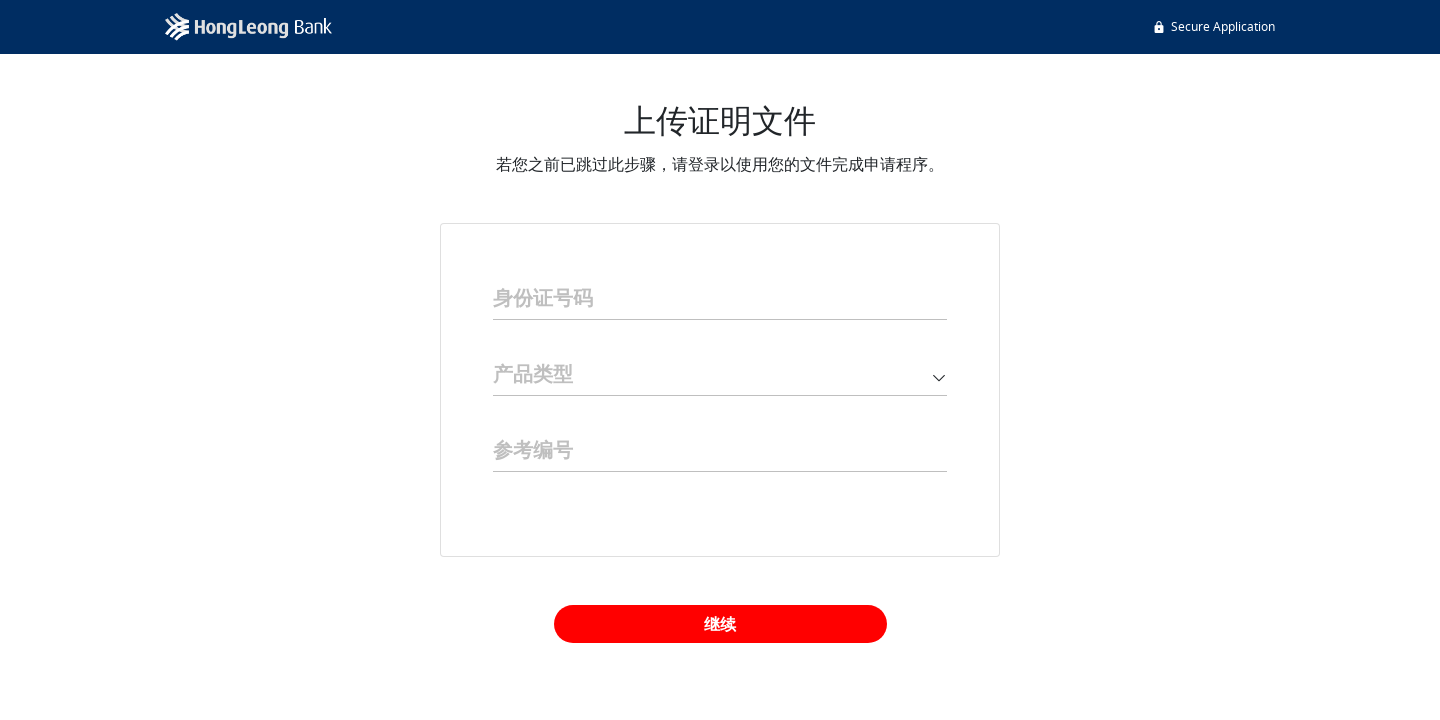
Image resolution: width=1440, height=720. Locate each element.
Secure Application (1213, 27)
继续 (720, 624)
